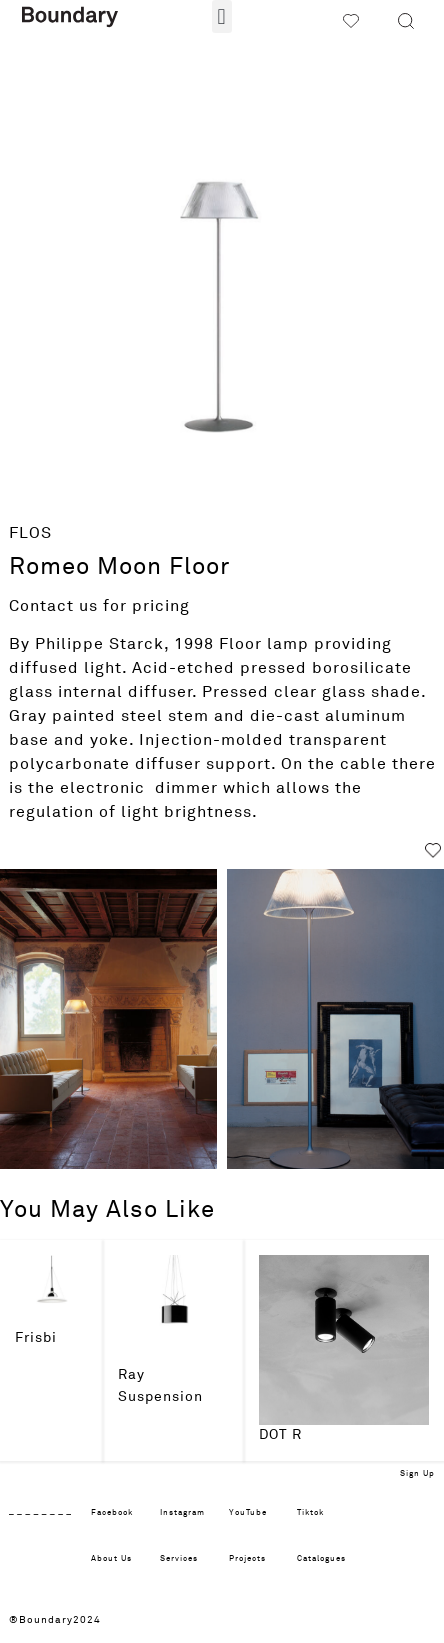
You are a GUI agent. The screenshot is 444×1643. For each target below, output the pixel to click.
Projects (247, 1559)
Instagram (182, 1513)
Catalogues (321, 1559)
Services (179, 1559)
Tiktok (310, 1513)
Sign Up (417, 1474)
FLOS (30, 533)
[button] (222, 16)
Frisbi (36, 1338)
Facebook (112, 1513)
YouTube (248, 1513)
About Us (111, 1559)
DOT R (280, 1435)
